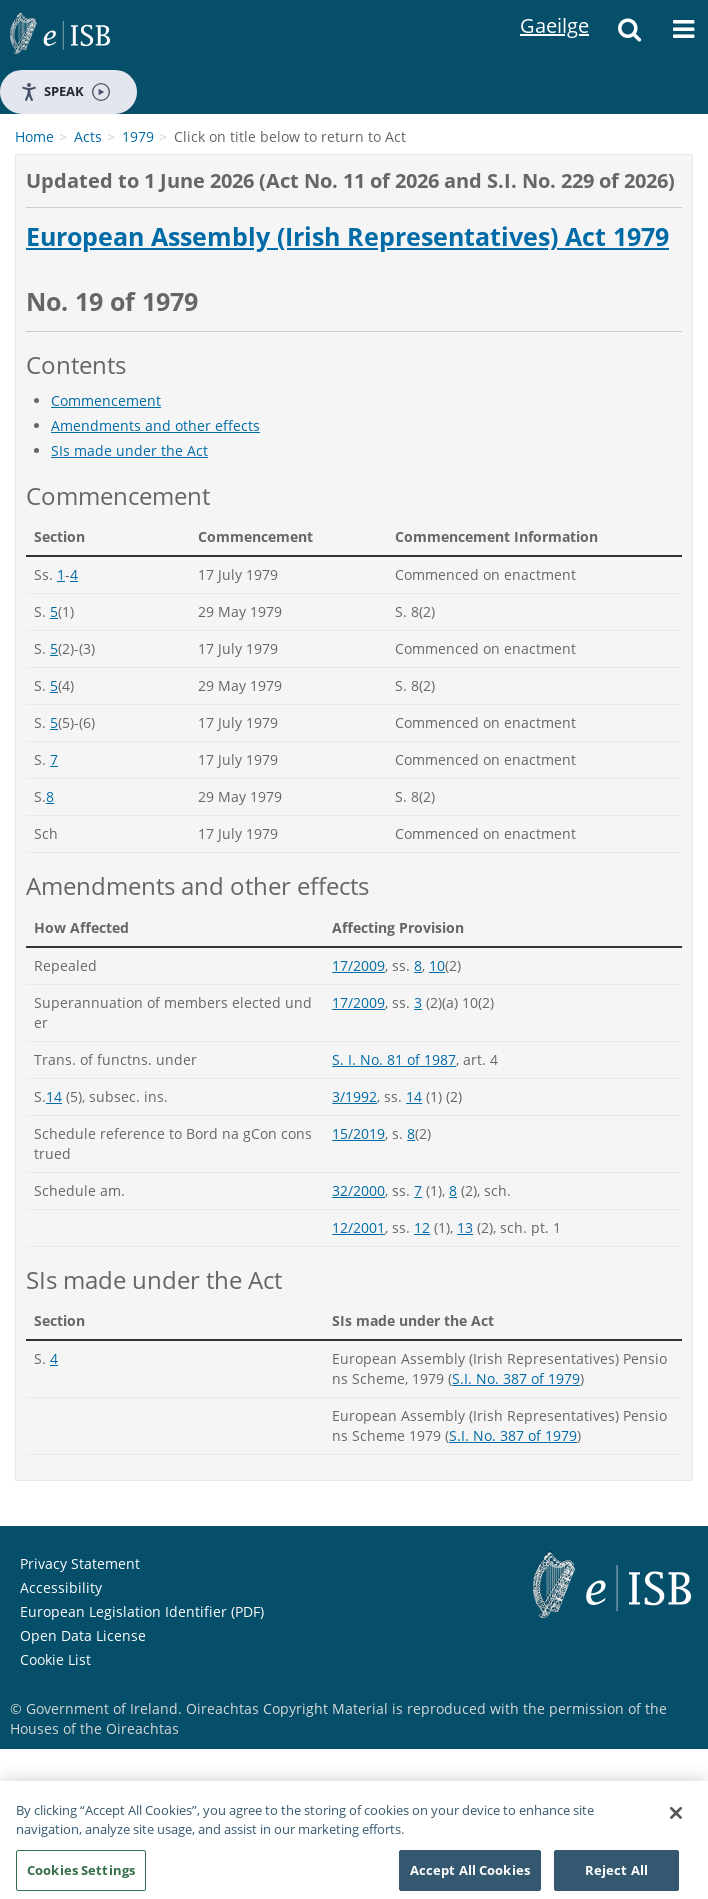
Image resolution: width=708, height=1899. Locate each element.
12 (422, 1227)
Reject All (616, 1877)
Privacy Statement (80, 1563)
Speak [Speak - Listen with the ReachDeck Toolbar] (65, 91)
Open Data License (83, 1635)
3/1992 (354, 1096)
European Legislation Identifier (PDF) (142, 1611)
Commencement (106, 400)
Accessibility (61, 1587)
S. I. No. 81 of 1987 (394, 1059)
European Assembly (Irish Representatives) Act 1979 (347, 237)
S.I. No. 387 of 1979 (516, 1378)
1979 (138, 136)
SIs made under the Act (129, 450)
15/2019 (358, 1133)
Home (34, 136)
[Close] (676, 1820)
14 (54, 1096)
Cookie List (55, 1659)
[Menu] (683, 35)
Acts (88, 136)
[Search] (629, 35)
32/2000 (358, 1190)
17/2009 (358, 965)
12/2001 (358, 1227)
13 (465, 1227)
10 (437, 965)
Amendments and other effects (155, 425)
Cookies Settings (81, 1877)
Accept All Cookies (470, 1877)
